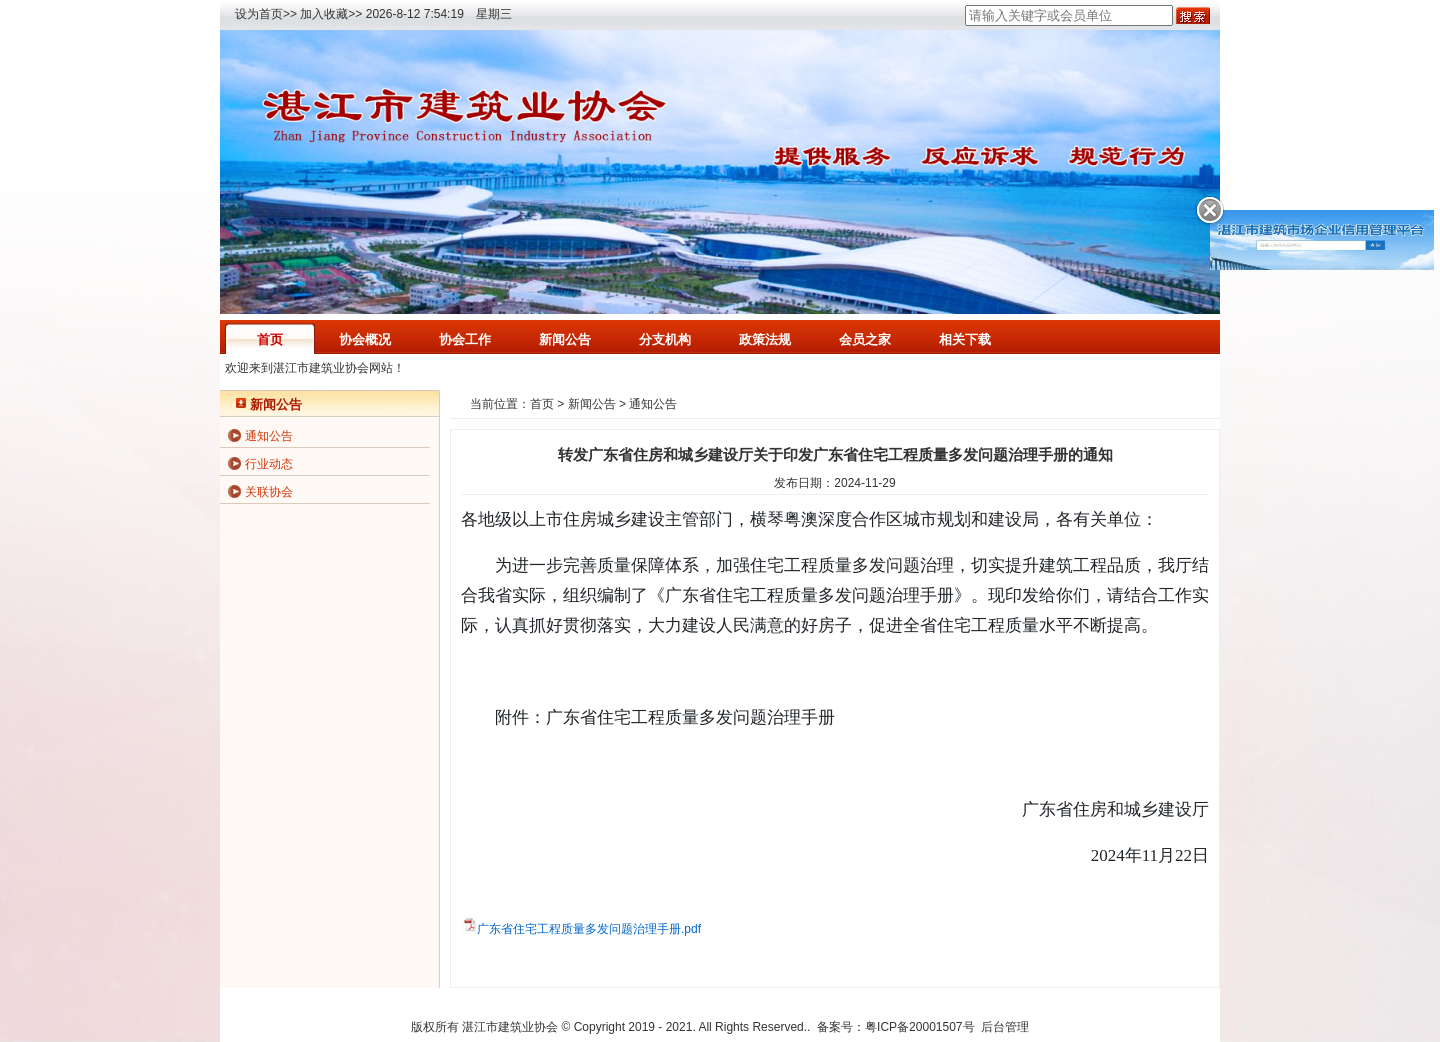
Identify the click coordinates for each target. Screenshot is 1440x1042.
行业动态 (269, 464)
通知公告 (269, 436)
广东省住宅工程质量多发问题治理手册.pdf (589, 929)
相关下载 (965, 339)
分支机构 (665, 339)
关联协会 (269, 492)
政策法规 (765, 339)
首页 (270, 339)
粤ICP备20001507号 (919, 1027)
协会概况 (365, 339)
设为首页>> (266, 14)
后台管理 (1005, 1027)
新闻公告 (565, 339)
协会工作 (465, 339)
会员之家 (865, 339)
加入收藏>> (331, 14)
